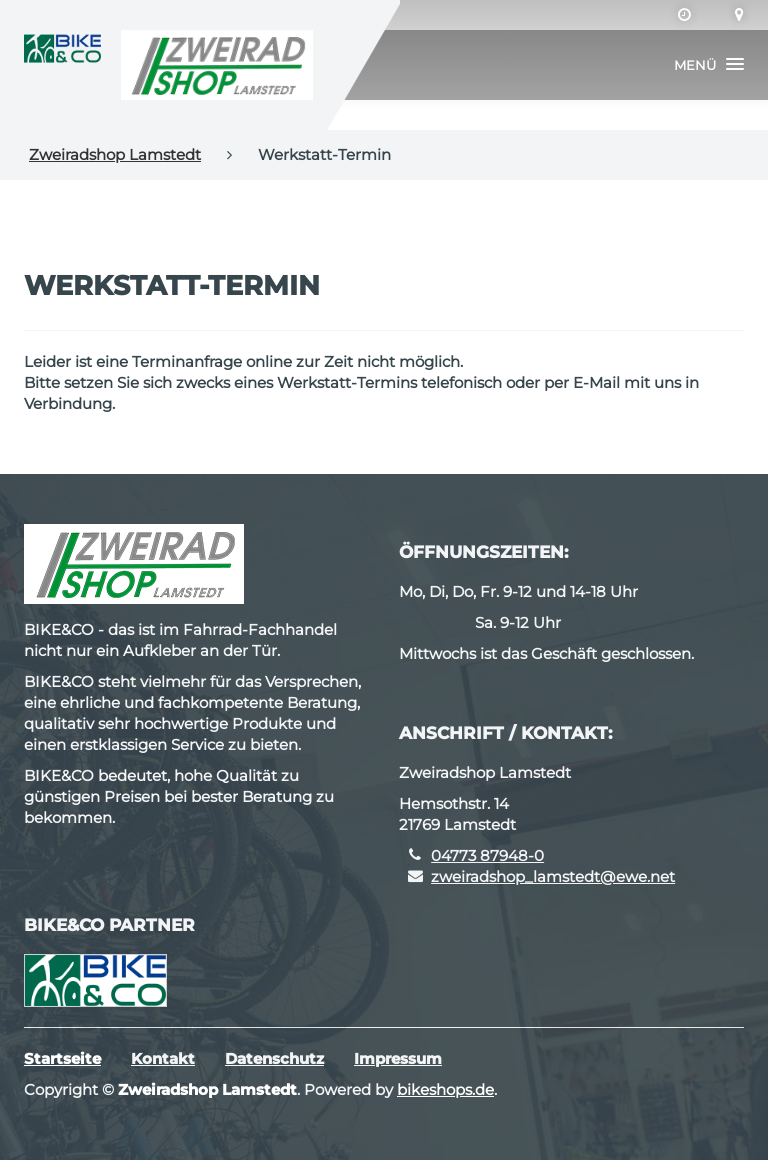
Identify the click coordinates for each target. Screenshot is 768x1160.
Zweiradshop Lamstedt (115, 154)
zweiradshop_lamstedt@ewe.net (553, 876)
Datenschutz (274, 1058)
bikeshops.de (445, 1089)
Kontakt (163, 1058)
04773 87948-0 (487, 855)
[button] (709, 65)
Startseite (62, 1058)
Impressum (398, 1058)
